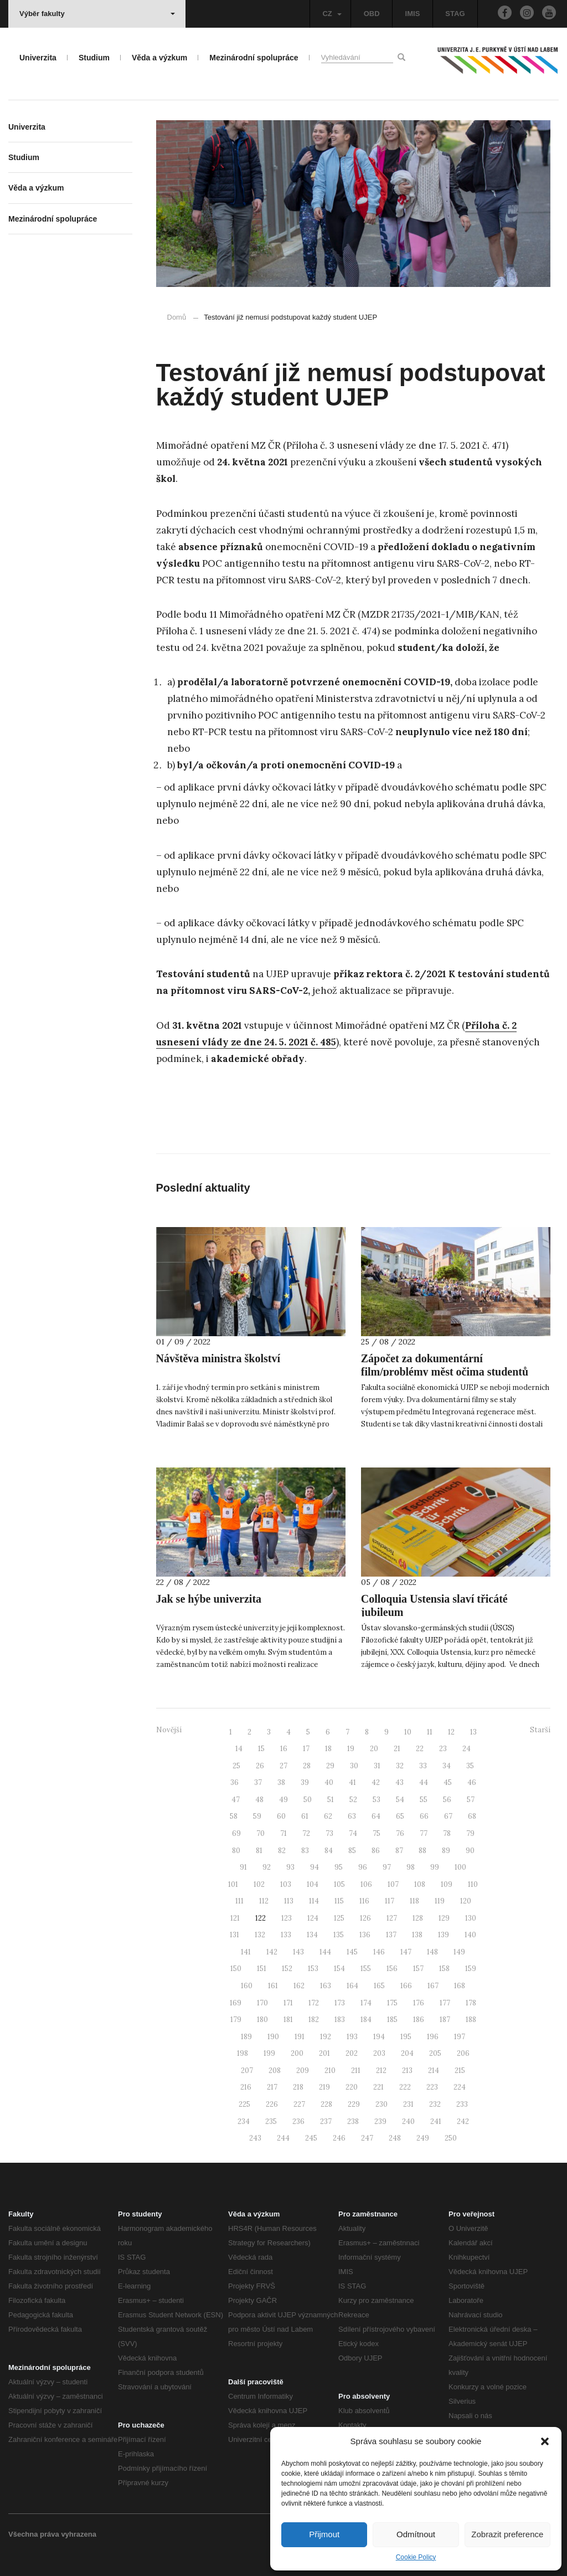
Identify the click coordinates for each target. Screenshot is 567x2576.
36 (234, 1782)
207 (247, 2070)
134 (312, 1934)
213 (407, 2070)
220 (352, 2087)
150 (235, 1968)
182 (313, 2019)
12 (451, 1732)
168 (459, 1985)
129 (444, 1918)
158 (444, 1968)
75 (376, 1833)
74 (353, 1833)
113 (288, 1901)
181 (288, 2019)
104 (312, 1884)
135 (338, 1934)
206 (463, 2053)
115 (339, 1901)
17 (306, 1748)
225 (244, 2104)
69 (236, 1833)
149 (459, 1952)
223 (432, 2087)
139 (443, 1934)
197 (459, 2036)
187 (445, 2019)
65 (400, 1816)
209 (302, 2070)
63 (352, 1816)
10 (407, 1732)
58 (234, 1816)
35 (470, 1766)
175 (392, 2003)
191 (300, 2036)
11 (429, 1732)
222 (405, 2087)
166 (406, 1985)
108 (419, 1884)
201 (324, 2053)
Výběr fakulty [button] (97, 13)
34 (446, 1766)
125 (339, 1918)
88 (422, 1850)
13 (473, 1732)
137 (391, 1934)
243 (255, 2138)
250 (451, 2138)
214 (433, 2070)
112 (264, 1901)
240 (408, 2121)
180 (262, 2019)
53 (376, 1799)
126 (365, 1918)
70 (260, 1833)
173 (339, 2003)
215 (460, 2070)
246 (339, 2138)
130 (470, 1918)
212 (381, 2070)
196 (433, 2036)
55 (423, 1799)
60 (281, 1816)
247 (367, 2138)
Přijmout (324, 2534)
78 (447, 1833)
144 (325, 1952)
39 (305, 1782)
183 (339, 2019)
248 (395, 2138)
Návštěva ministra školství (218, 1358)
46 (471, 1782)
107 (393, 1884)
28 (307, 1766)
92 (266, 1867)
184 (366, 2019)
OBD (372, 13)
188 (471, 2019)
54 (400, 1799)
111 (239, 1901)
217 (272, 2087)
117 (389, 1901)
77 (423, 1833)
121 (235, 1918)
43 (399, 1782)
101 (233, 1884)
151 (261, 1968)
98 (410, 1867)
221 (378, 2087)
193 (352, 2036)
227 (299, 2104)
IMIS (412, 13)
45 (448, 1782)
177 (445, 2003)
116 (364, 1901)
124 (312, 1918)
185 (392, 2019)
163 (325, 1985)
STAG (455, 13)
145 (352, 1952)
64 (376, 1816)
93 (290, 1867)
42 (376, 1782)
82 (282, 1850)
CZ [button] (331, 13)
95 (338, 1867)
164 (352, 1985)
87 (399, 1850)
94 (314, 1867)
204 (407, 2053)
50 (307, 1799)
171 (288, 2003)
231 (408, 2104)
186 (418, 2019)
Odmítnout (415, 2534)
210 (330, 2070)
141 (246, 1952)
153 (313, 1968)
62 (328, 1816)
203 (379, 2053)
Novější (169, 1730)
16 (283, 1748)
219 (324, 2087)
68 (472, 1816)
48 (259, 1799)
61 (304, 1816)
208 (275, 2070)
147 (405, 1952)
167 (433, 1985)
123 (286, 1918)
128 (418, 1918)
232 (435, 2104)
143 (298, 1952)
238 (353, 2121)
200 (297, 2053)
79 (470, 1833)
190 (273, 2036)
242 (463, 2121)
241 (435, 2121)
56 (447, 1799)
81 (259, 1850)
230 (381, 2104)
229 (354, 2104)
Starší (540, 1730)
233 (462, 2104)
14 (239, 1748)
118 (414, 1901)
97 (387, 1867)
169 (235, 2003)
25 (236, 1766)
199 (269, 2053)
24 (466, 1748)
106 (366, 1884)
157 (418, 1968)
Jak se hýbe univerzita (209, 1599)
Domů (177, 317)
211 (355, 2070)
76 (400, 1833)
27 (283, 1766)
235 (271, 2121)
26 (260, 1766)
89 (446, 1850)
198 (242, 2053)
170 (262, 2003)
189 (246, 2036)
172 (313, 2003)
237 (326, 2121)
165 (379, 1985)
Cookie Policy (416, 2557)
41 (352, 1782)
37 (258, 1782)
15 (261, 1748)
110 (473, 1884)
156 (392, 1968)
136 (364, 1934)
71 (283, 1833)
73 (329, 1833)
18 (328, 1748)
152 (287, 1968)
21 (397, 1748)
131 (234, 1934)
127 (391, 1918)
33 (423, 1766)
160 (246, 1985)
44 (423, 1782)
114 (314, 1901)
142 (271, 1952)
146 (379, 1952)
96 (362, 1867)
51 (330, 1799)
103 (285, 1884)
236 (298, 2121)
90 (470, 1850)
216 (245, 2087)
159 (470, 1968)
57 (471, 1799)
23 (443, 1748)
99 (434, 1867)
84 (328, 1850)
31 (377, 1766)
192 (325, 2036)
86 (376, 1850)
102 (259, 1884)
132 (260, 1934)
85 (352, 1850)
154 (339, 1968)
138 (417, 1934)
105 (339, 1884)
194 (379, 2036)
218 (298, 2087)
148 (432, 1952)
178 (471, 2003)
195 (405, 2036)
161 (273, 1985)
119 (440, 1901)
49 (283, 1799)
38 (281, 1782)
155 (365, 1968)
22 (420, 1748)
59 (257, 1816)
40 (328, 1782)
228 (326, 2104)
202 (352, 2053)
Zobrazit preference (507, 2534)
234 (244, 2121)
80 (236, 1850)
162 (299, 1985)
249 (422, 2138)
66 (424, 1816)
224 (459, 2087)
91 (243, 1867)
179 (235, 2019)
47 (235, 1799)
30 (354, 1766)
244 (283, 2138)
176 (418, 2003)
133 (286, 1934)
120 (465, 1901)
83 (305, 1850)
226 (272, 2104)
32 (400, 1766)
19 (350, 1748)
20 (374, 1748)
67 (448, 1816)
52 (353, 1799)
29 (330, 1766)
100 (460, 1867)
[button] (544, 2441)
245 (311, 2138)
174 (366, 2003)
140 (470, 1934)
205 (435, 2053)
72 (306, 1833)
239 (380, 2121)
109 (446, 1884)
